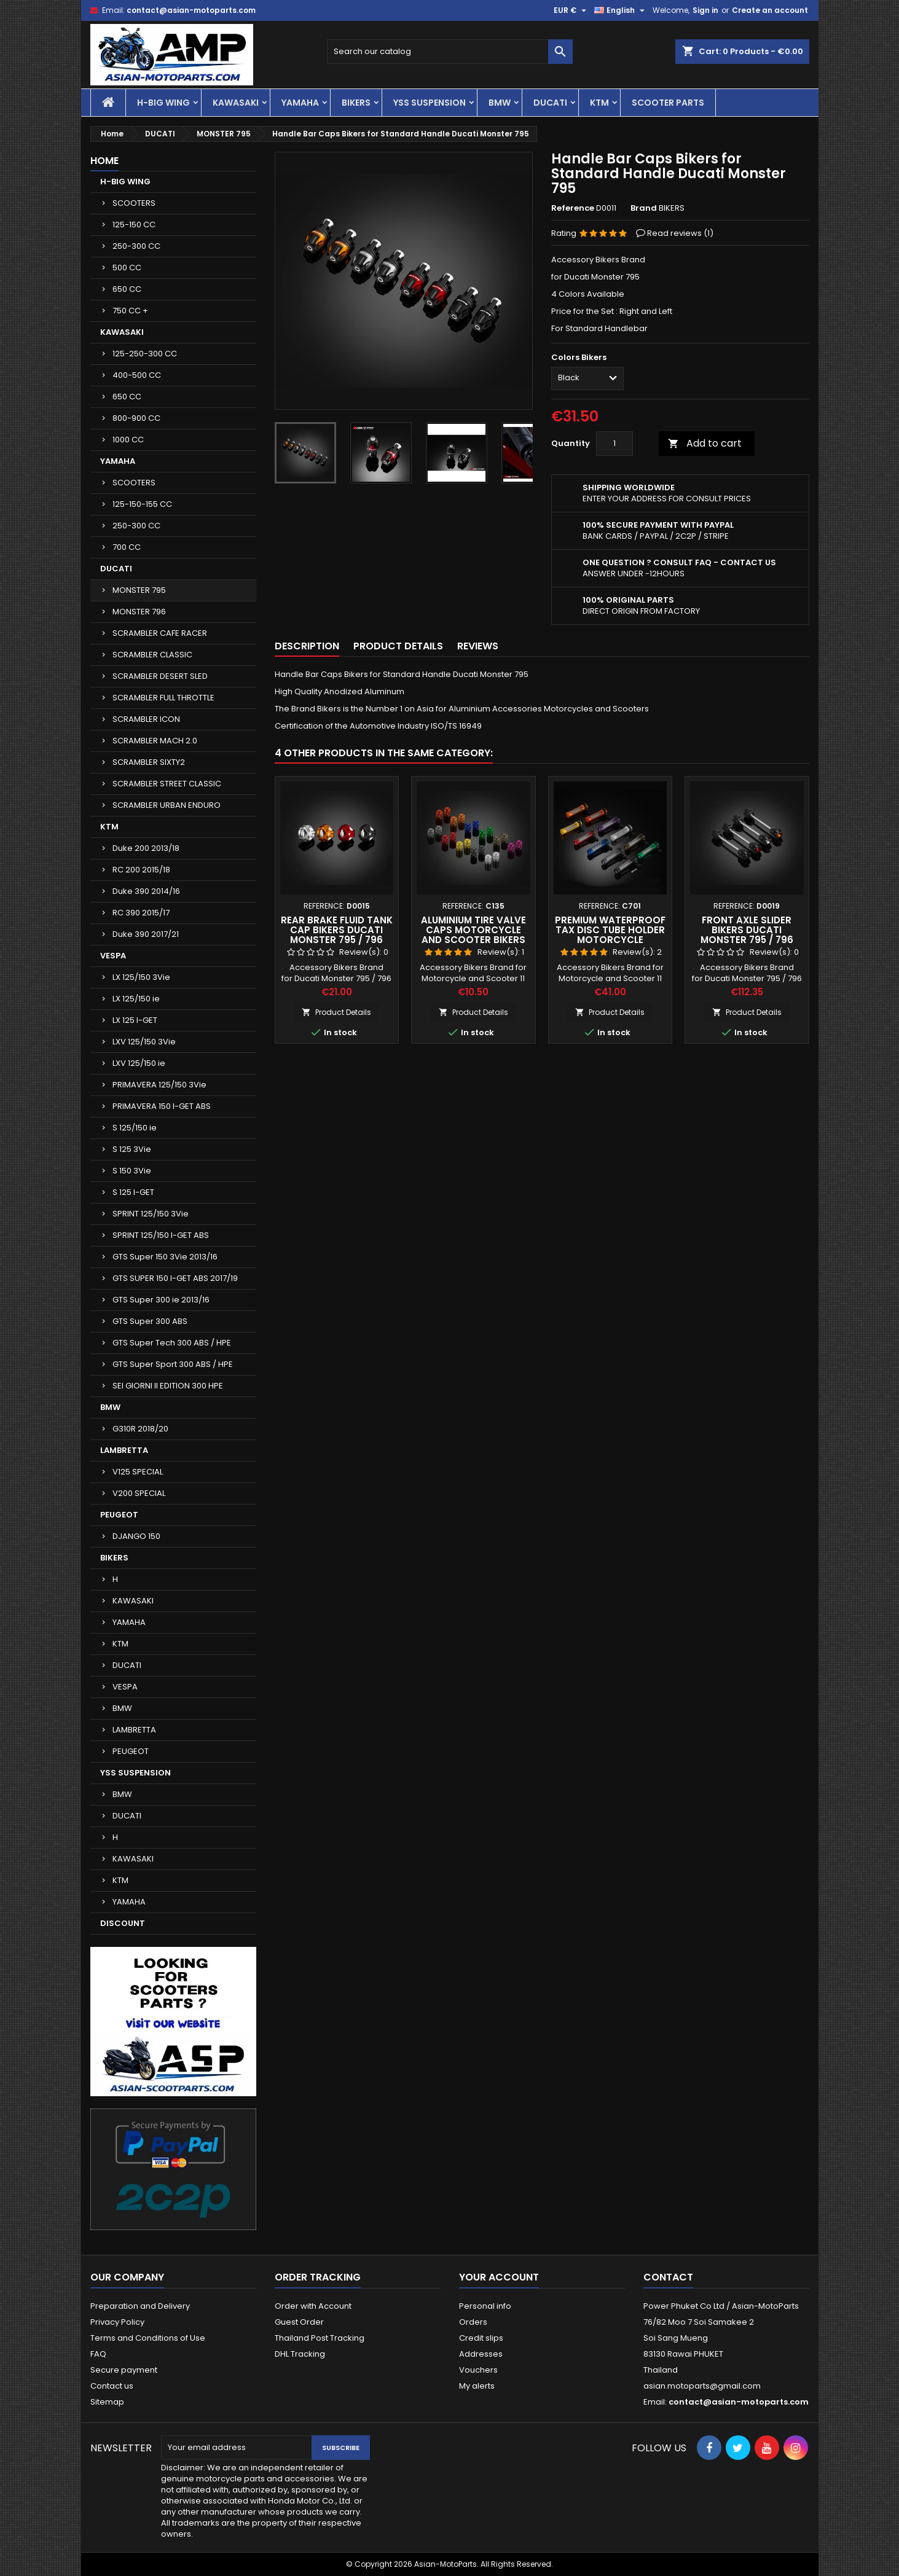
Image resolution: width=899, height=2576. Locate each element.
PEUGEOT (119, 1515)
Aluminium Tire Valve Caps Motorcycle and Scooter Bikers (473, 930)
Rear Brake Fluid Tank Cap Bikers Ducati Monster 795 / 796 (337, 930)
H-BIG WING (163, 102)
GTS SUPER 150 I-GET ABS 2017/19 (175, 1278)
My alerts (477, 2386)
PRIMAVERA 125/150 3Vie (159, 1084)
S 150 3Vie (131, 1170)
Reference (572, 208)
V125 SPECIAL (137, 1472)
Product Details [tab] (398, 646)
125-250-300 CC (144, 353)
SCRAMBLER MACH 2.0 (154, 740)
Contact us (111, 2386)
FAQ (98, 2354)
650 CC (126, 289)
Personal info (485, 2306)
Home (104, 161)
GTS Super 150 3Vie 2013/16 (165, 1257)
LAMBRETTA (124, 1450)
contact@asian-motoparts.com (191, 10)
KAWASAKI (236, 102)
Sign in (705, 10)
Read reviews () (680, 233)
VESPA (113, 955)
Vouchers (478, 2370)
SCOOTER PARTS (668, 102)
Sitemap (107, 2402)
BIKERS (356, 102)
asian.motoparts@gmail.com (702, 2386)
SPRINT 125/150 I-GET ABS (160, 1235)
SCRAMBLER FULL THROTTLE (163, 697)
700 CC (126, 547)
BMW (500, 102)
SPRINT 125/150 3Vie (150, 1213)
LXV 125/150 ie (138, 1063)
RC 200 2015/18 (141, 869)
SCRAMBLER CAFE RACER (159, 633)
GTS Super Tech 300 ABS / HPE (171, 1343)
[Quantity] (614, 443)
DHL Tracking (300, 2354)
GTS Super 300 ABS (149, 1321)
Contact (668, 2277)
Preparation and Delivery (140, 2306)
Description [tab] (307, 646)
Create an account (770, 10)
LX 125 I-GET (134, 1020)
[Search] (450, 51)
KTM (599, 102)
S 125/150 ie (134, 1127)
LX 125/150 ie (136, 998)
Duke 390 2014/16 (146, 891)
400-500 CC (136, 375)
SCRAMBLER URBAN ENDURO (166, 805)
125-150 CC (133, 224)
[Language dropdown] (621, 10)
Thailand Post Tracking (319, 2338)
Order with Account (313, 2306)
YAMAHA (300, 102)
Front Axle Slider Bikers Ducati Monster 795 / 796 (747, 930)
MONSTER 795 (139, 590)
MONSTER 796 (139, 611)
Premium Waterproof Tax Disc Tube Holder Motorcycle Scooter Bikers (610, 935)
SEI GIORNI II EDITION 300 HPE (167, 1386)
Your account (499, 2277)
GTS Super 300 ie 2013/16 (161, 1300)
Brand (643, 208)
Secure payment (123, 2370)
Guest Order (299, 2322)
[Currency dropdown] (571, 10)
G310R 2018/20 (140, 1429)
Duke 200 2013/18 (145, 848)
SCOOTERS (133, 203)
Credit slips (481, 2338)
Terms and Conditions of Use (147, 2338)
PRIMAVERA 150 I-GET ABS (161, 1106)
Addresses (481, 2354)
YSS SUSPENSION (429, 102)
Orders (473, 2322)
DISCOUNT (122, 1923)
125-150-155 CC (142, 504)
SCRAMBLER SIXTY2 (148, 762)
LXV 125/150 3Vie (144, 1041)
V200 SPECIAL (138, 1493)
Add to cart (705, 443)
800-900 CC (136, 418)
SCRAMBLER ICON (146, 719)
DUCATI (550, 102)
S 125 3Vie (131, 1149)
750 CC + (130, 310)
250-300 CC (136, 246)
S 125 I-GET (133, 1192)
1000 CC (128, 439)
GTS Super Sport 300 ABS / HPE (172, 1364)
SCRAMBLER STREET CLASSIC (166, 783)
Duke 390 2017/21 (145, 934)
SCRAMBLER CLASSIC (152, 654)
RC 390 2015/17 (141, 912)
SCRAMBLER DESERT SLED (160, 676)
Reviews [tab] (477, 646)
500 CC (126, 267)
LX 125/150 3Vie (141, 977)
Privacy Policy (117, 2322)
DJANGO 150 (136, 1536)
